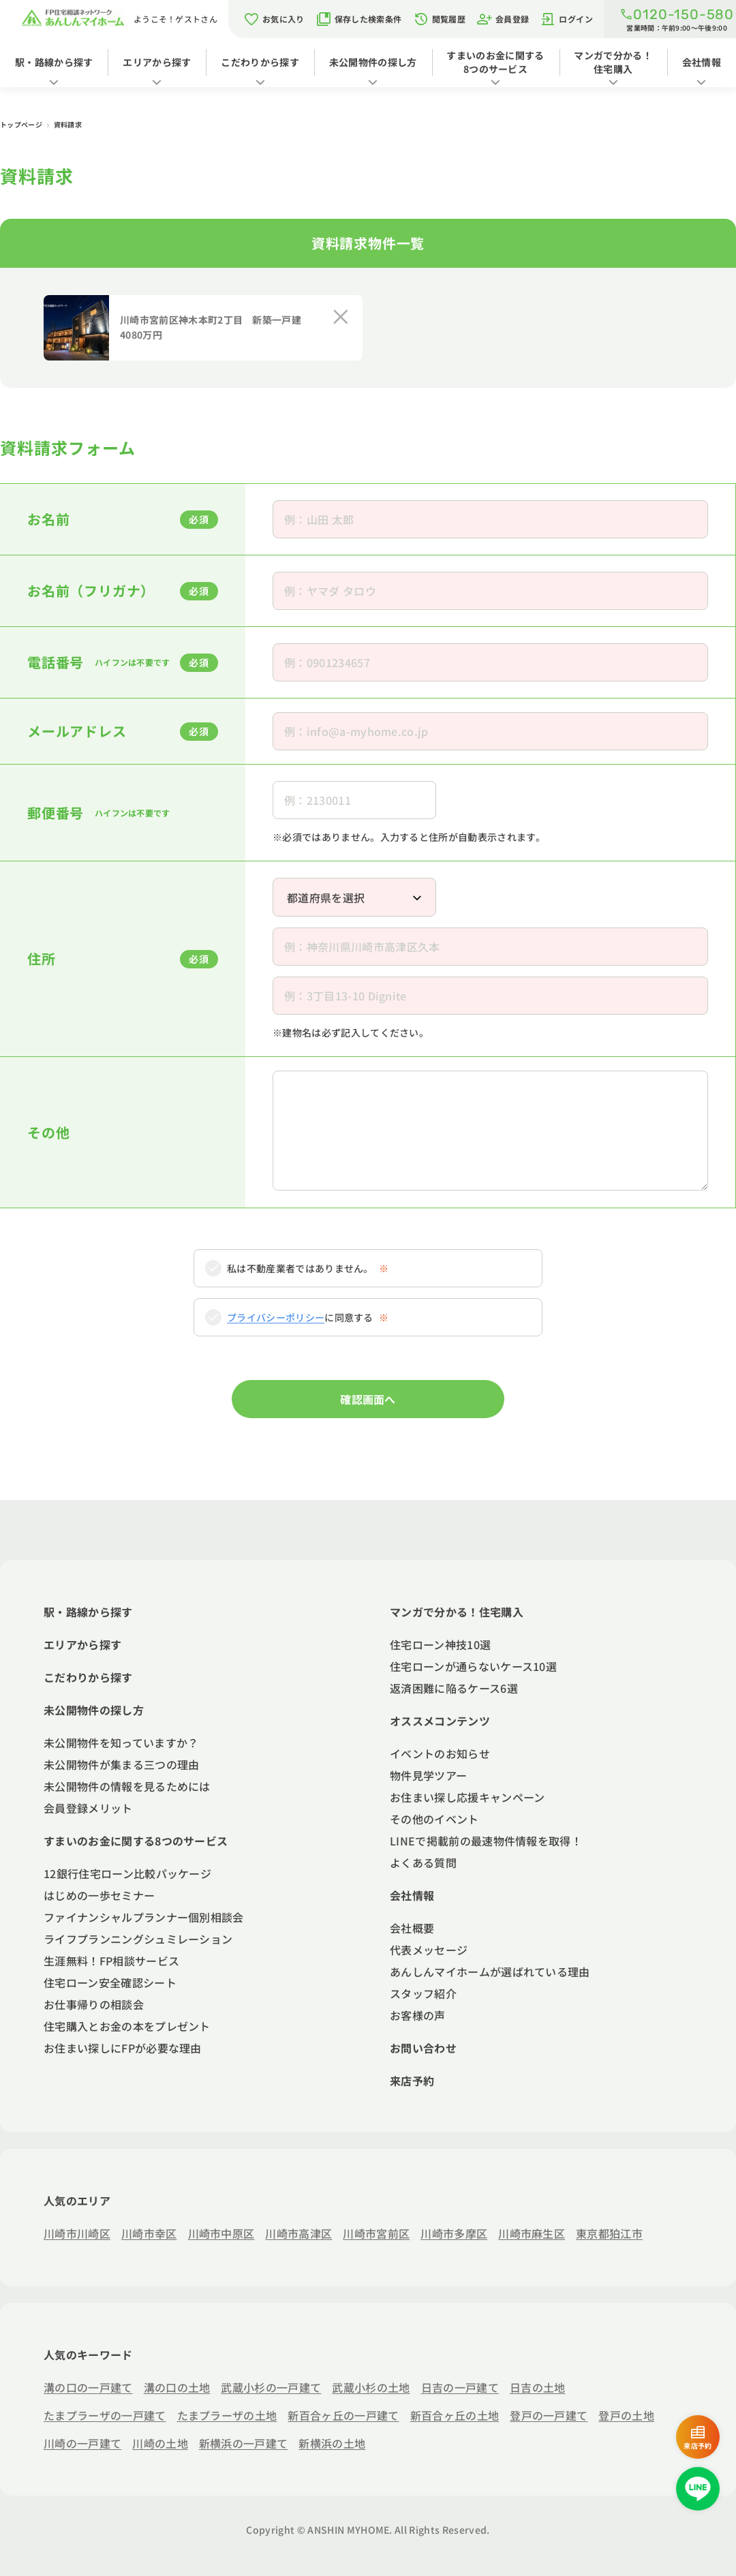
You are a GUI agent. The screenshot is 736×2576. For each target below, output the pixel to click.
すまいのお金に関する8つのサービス (495, 62)
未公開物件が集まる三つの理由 (121, 1764)
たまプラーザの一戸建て (105, 2415)
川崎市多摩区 (453, 2233)
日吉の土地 (538, 2387)
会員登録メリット (88, 1808)
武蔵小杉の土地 (371, 2387)
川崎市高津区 (298, 2233)
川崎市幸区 (149, 2233)
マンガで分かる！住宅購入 (613, 62)
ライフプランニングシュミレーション (138, 1939)
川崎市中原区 (221, 2233)
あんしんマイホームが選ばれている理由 (490, 1971)
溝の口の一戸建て (88, 2387)
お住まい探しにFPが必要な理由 (123, 2048)
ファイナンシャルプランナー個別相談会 (144, 1917)
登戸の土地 (626, 2415)
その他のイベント (434, 1819)
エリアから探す (157, 62)
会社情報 (701, 62)
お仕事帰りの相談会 (94, 2004)
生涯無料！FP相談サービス (111, 1960)
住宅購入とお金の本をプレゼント (127, 2026)
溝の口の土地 (177, 2387)
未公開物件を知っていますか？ (121, 1742)
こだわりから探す (260, 62)
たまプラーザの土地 (227, 2415)
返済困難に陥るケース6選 (454, 1688)
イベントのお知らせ (440, 1753)
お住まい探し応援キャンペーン (467, 1797)
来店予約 (412, 2080)
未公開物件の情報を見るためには (127, 1786)
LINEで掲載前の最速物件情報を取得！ (486, 1841)
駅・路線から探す (54, 62)
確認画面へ (368, 1399)
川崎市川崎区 (77, 2233)
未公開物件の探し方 (373, 62)
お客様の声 (418, 2015)
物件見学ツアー (428, 1775)
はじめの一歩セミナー (99, 1895)
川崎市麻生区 (531, 2233)
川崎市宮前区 (376, 2233)
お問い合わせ (423, 2048)
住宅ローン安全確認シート (110, 1982)
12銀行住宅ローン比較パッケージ (127, 1873)
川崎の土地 (160, 2443)
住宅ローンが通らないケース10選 (473, 1666)
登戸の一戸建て (548, 2415)
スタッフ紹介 (423, 1993)
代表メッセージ (428, 1950)
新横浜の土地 (331, 2443)
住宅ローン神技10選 (440, 1644)
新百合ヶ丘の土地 (455, 2415)
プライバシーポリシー (275, 1317)
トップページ (22, 124)
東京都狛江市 (609, 2233)
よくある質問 (423, 1862)
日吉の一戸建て (460, 2387)
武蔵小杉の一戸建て (271, 2387)
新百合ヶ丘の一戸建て (343, 2415)
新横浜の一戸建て (243, 2443)
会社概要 (412, 1928)
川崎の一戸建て (82, 2443)
